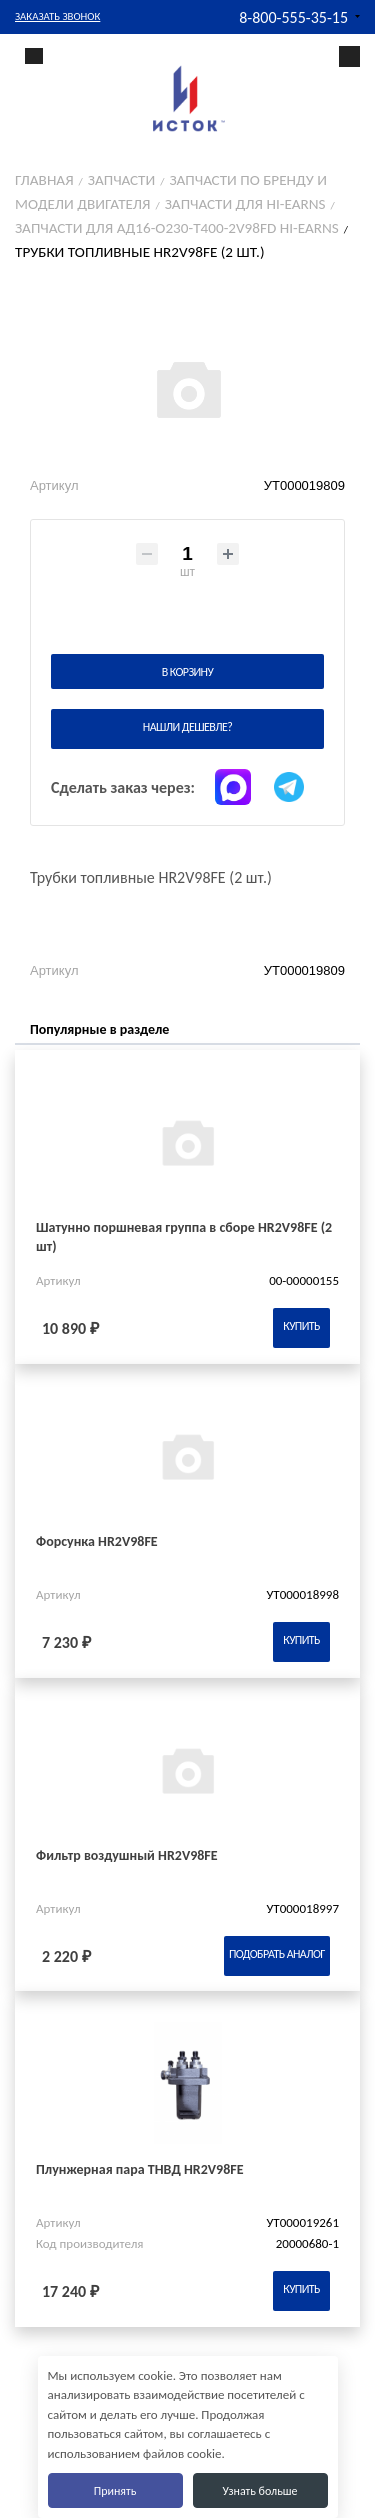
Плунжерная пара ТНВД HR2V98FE (140, 2169)
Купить (301, 1326)
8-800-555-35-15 (293, 17)
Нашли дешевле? (187, 727)
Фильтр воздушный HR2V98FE (127, 1855)
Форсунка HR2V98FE (97, 1541)
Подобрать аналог (277, 1954)
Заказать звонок (57, 16)
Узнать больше (259, 2491)
